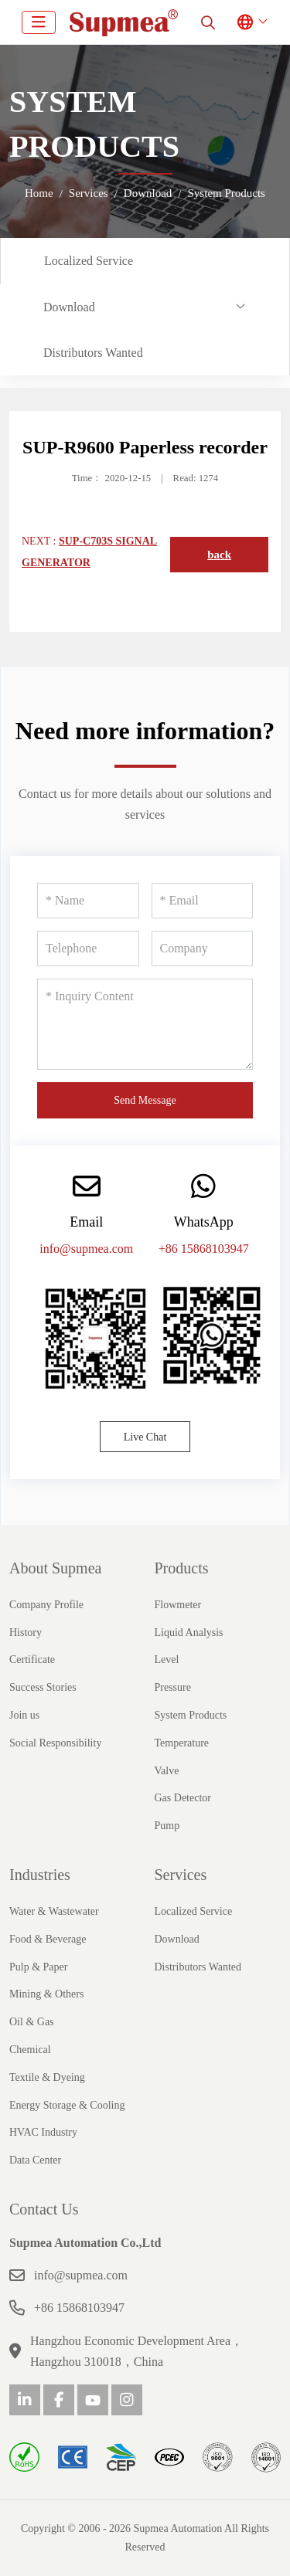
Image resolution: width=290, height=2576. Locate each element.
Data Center (35, 2160)
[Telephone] (88, 948)
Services (181, 1874)
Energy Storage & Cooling (67, 2105)
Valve (167, 1771)
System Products (191, 1715)
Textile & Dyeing (47, 2077)
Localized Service (88, 260)
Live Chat (145, 1437)
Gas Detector (183, 1798)
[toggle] (39, 22)
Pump (167, 1825)
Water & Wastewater (54, 1911)
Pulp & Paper (38, 1967)
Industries (39, 1874)
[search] (208, 22)
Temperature (182, 1743)
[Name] (88, 900)
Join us (24, 1715)
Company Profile (46, 1604)
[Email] (203, 900)
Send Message (145, 1100)
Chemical (30, 2049)
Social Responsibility (55, 1743)
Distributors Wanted (93, 352)
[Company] (203, 948)
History (25, 1632)
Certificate (32, 1659)
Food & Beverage (48, 1939)
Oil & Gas (31, 2022)
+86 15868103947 (204, 1248)
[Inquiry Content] (145, 1024)
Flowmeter (178, 1604)
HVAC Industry (43, 2132)
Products (182, 1568)
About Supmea (55, 1568)
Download (69, 307)
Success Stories (43, 1687)
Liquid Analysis (189, 1632)
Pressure (173, 1687)
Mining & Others (46, 1994)
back (219, 554)
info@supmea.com (86, 1248)
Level (167, 1659)
